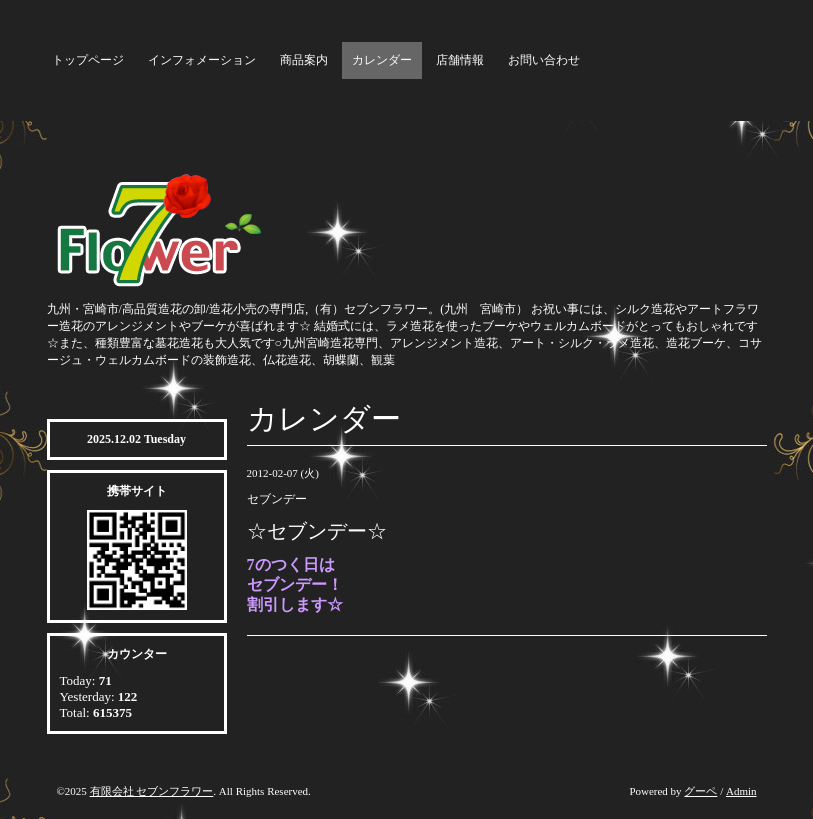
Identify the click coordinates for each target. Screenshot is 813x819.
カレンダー (382, 60)
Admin (741, 791)
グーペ (700, 791)
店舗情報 (460, 60)
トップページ (88, 60)
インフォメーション (202, 60)
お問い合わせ (544, 60)
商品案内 (304, 60)
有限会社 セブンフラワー (152, 791)
